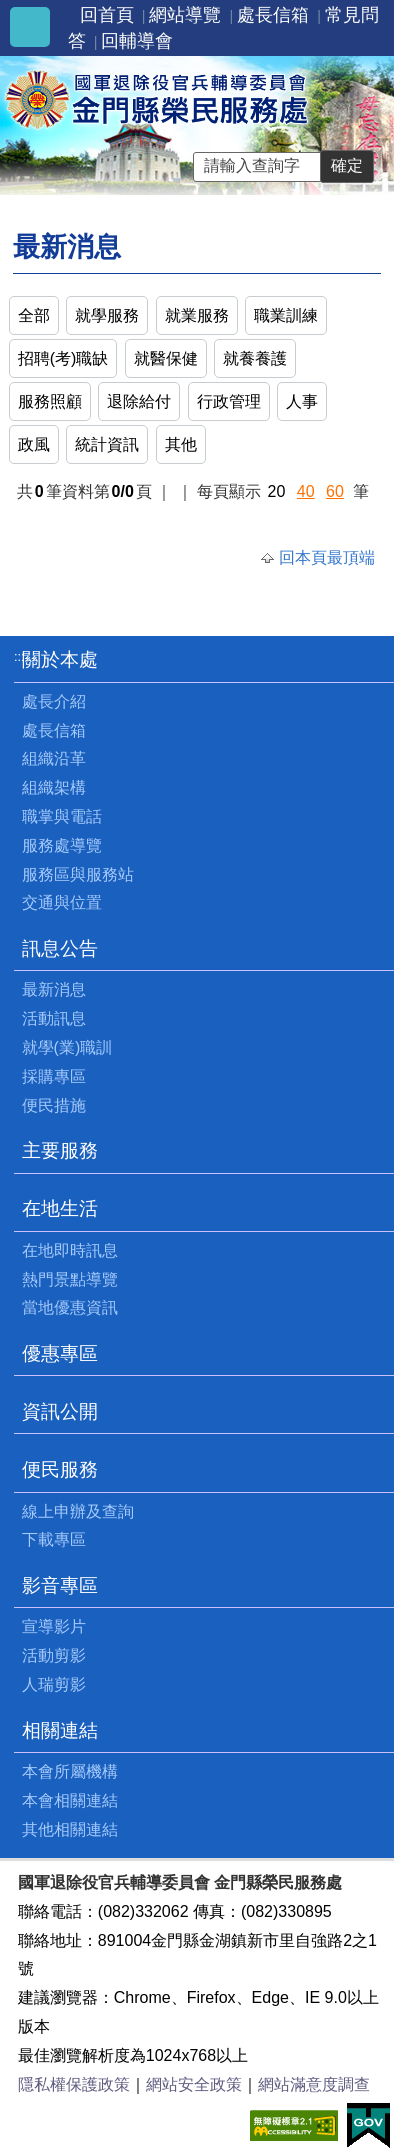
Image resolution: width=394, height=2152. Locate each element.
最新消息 (54, 989)
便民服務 (60, 1469)
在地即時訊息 (70, 1250)
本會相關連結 (70, 1800)
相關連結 (60, 1730)
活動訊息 (54, 1018)
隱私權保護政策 (74, 2084)
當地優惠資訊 (70, 1307)
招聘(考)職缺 (63, 358)
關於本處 (60, 659)
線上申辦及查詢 (78, 1511)
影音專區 (60, 1585)
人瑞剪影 (54, 1684)
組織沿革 (54, 758)
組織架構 (54, 787)
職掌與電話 (62, 816)
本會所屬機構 (70, 1771)
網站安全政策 (194, 2084)
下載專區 (54, 1539)
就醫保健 (166, 358)
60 (335, 491)
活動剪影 (54, 1655)
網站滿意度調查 (314, 2084)
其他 (181, 444)
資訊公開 (60, 1411)
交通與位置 (62, 902)
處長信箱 (273, 15)
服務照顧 (50, 401)
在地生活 (60, 1208)
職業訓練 (286, 315)
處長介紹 (54, 701)
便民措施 (54, 1105)
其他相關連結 (70, 1829)
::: (19, 656)
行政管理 (229, 401)
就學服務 (107, 315)
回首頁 (107, 15)
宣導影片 (54, 1626)
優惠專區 (60, 1353)
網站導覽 (185, 15)
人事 (302, 401)
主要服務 (60, 1150)
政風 (34, 444)
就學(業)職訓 (67, 1047)
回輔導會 (137, 41)
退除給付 (139, 401)
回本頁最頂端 (327, 557)
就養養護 (255, 358)
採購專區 (54, 1076)
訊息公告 (60, 948)
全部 (34, 315)
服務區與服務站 (78, 874)
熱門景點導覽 (70, 1279)
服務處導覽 (62, 845)
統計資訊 (107, 444)
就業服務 (197, 315)
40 (306, 491)
